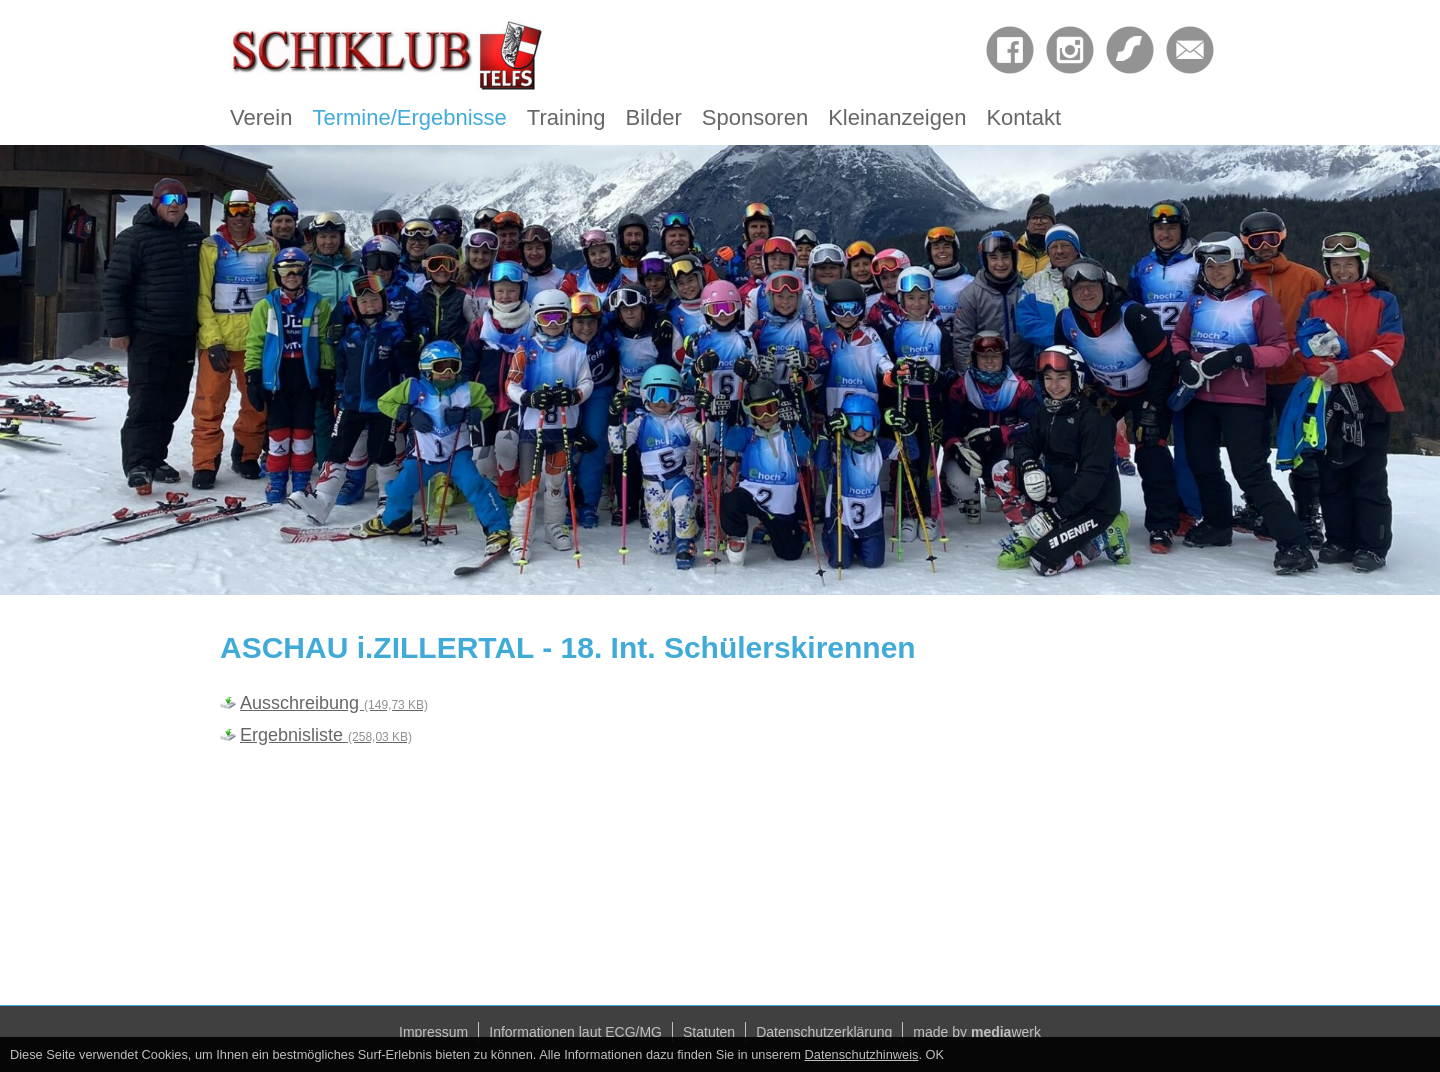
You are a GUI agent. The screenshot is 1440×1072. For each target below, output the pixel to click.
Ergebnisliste (326, 735)
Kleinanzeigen (897, 117)
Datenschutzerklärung (824, 1032)
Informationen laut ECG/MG (575, 1032)
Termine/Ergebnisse (409, 117)
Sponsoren (755, 117)
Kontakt (1023, 117)
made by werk (977, 1032)
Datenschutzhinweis (862, 1054)
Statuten (709, 1032)
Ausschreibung (334, 703)
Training (566, 117)
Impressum (433, 1032)
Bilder (654, 117)
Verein (261, 117)
